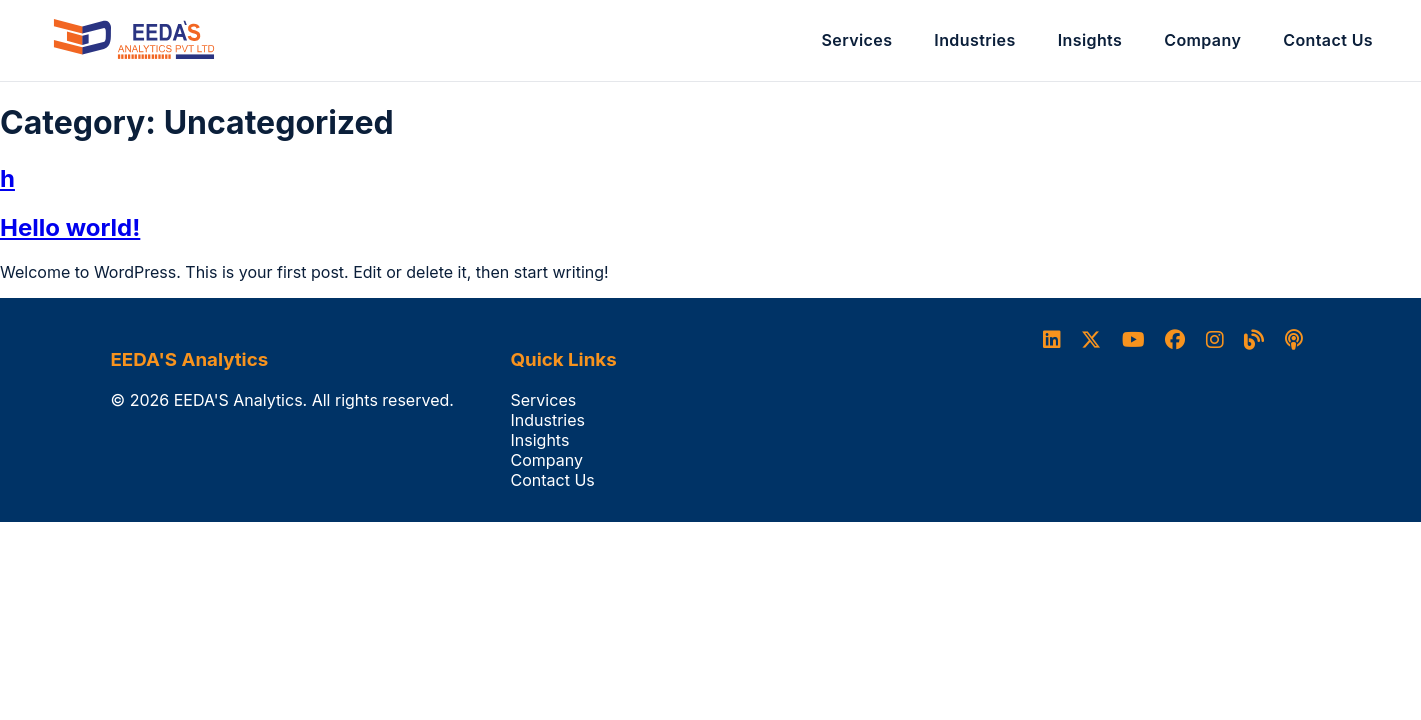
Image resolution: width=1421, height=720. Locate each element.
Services (857, 40)
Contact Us (1328, 40)
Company (1202, 40)
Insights (1090, 40)
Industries (974, 40)
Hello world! (70, 227)
